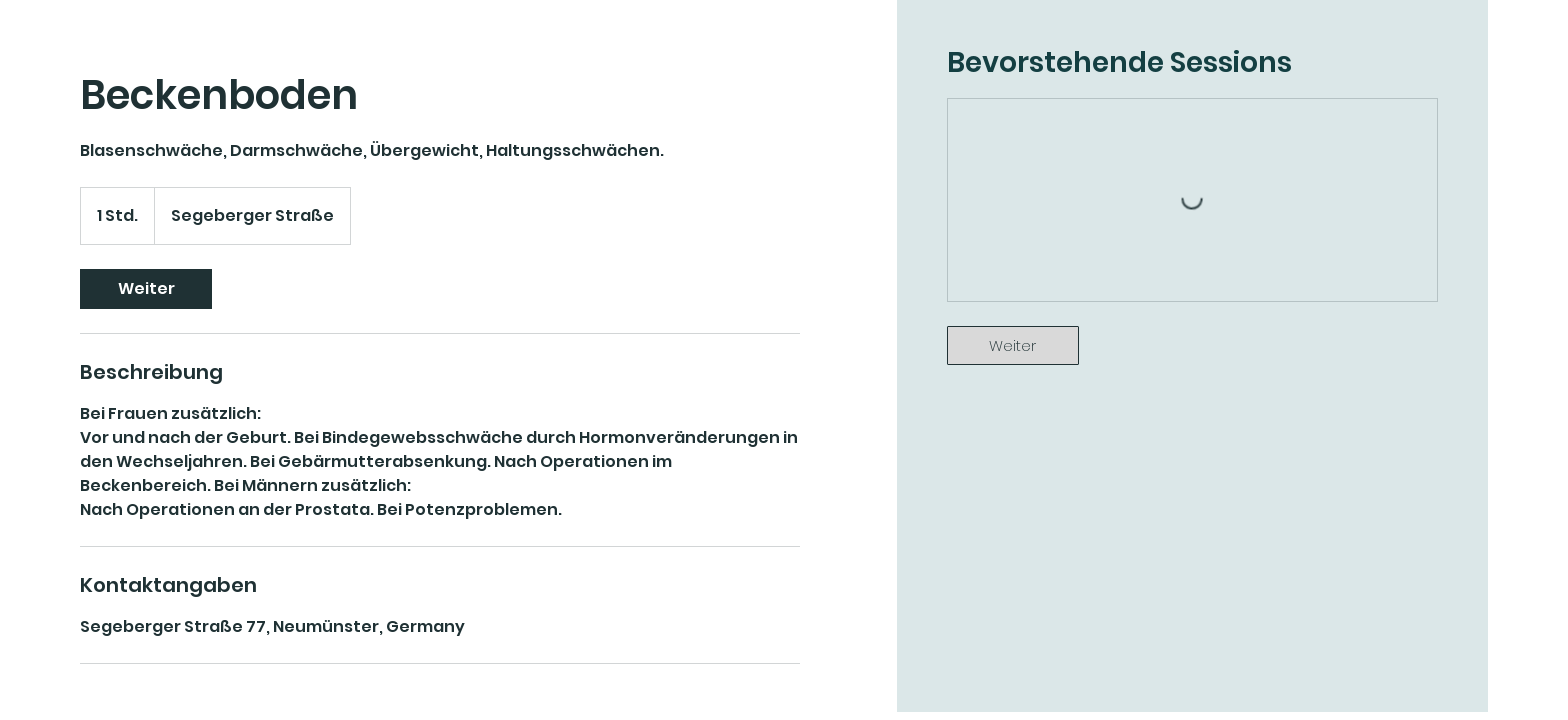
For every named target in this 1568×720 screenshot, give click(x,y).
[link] (146, 289)
